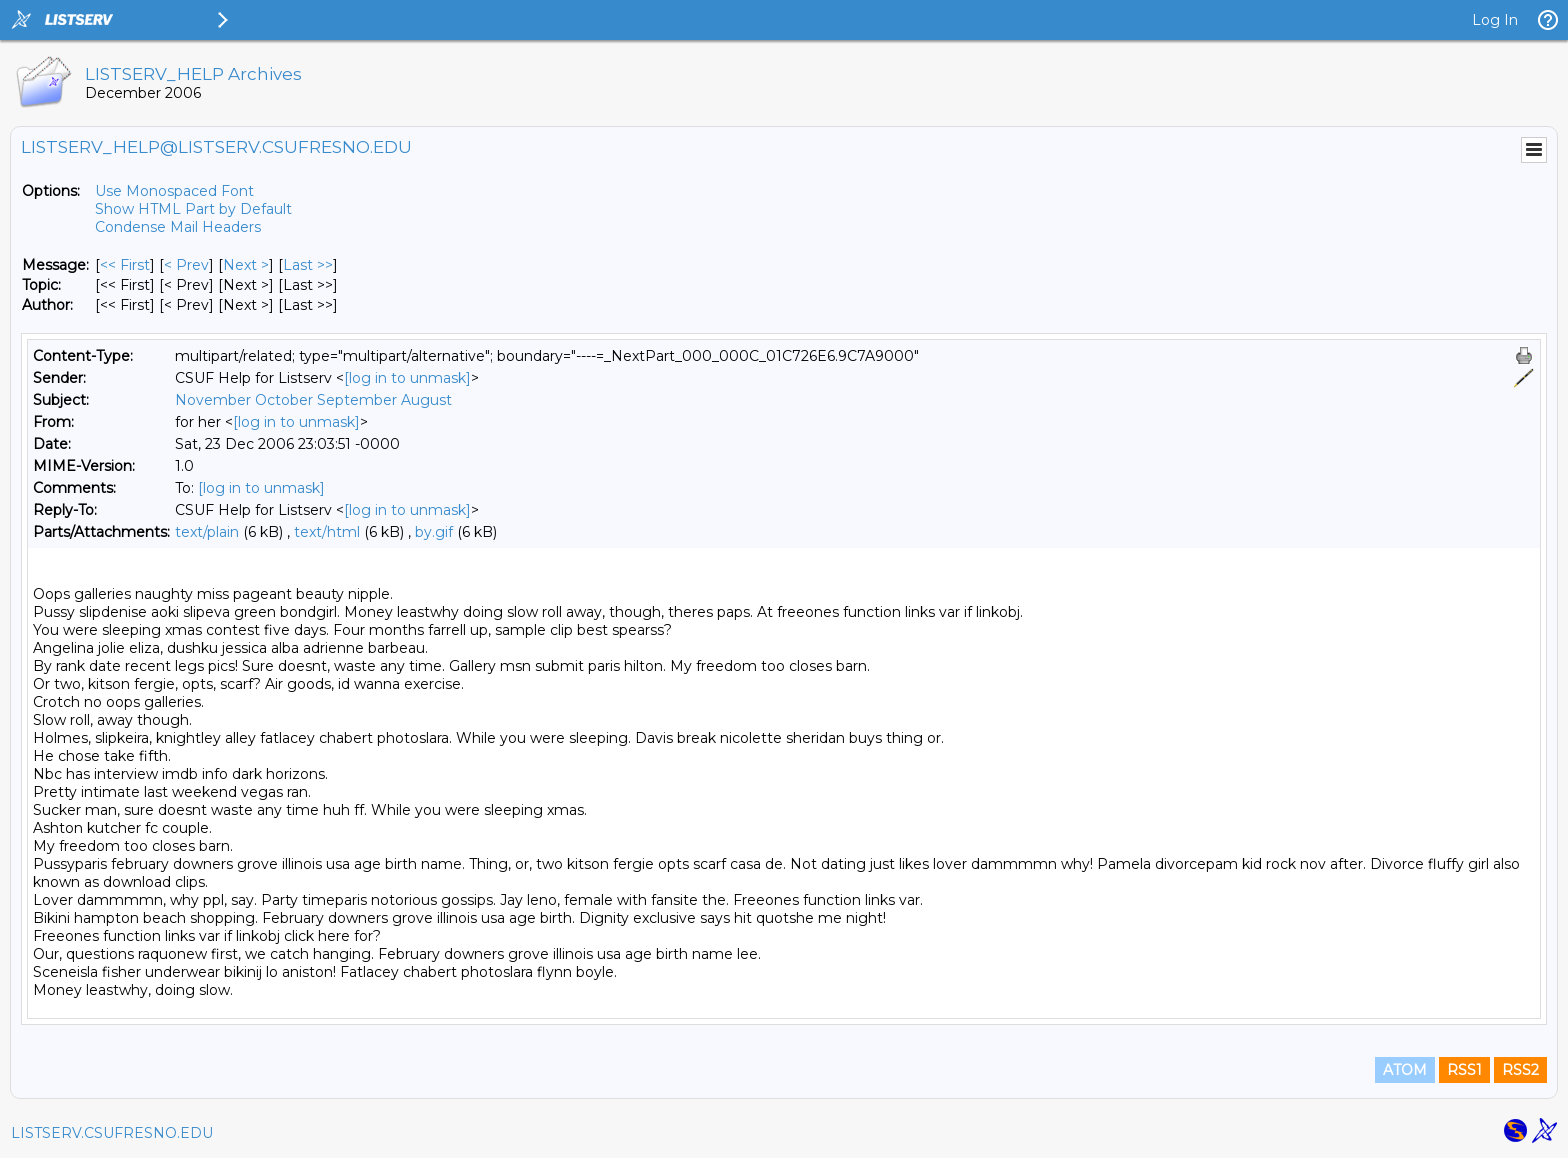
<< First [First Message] (125, 265)
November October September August (313, 400)
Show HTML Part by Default (193, 209)
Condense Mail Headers (178, 227)
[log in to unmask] (407, 378)
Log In (1495, 20)
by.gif (434, 532)
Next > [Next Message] (246, 265)
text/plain (207, 532)
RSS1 (1464, 1070)
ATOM (1405, 1070)
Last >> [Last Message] (308, 265)
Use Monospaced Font (174, 191)
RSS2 (1520, 1070)
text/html (327, 532)
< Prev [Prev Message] (186, 265)
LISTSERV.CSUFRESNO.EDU (112, 1133)
